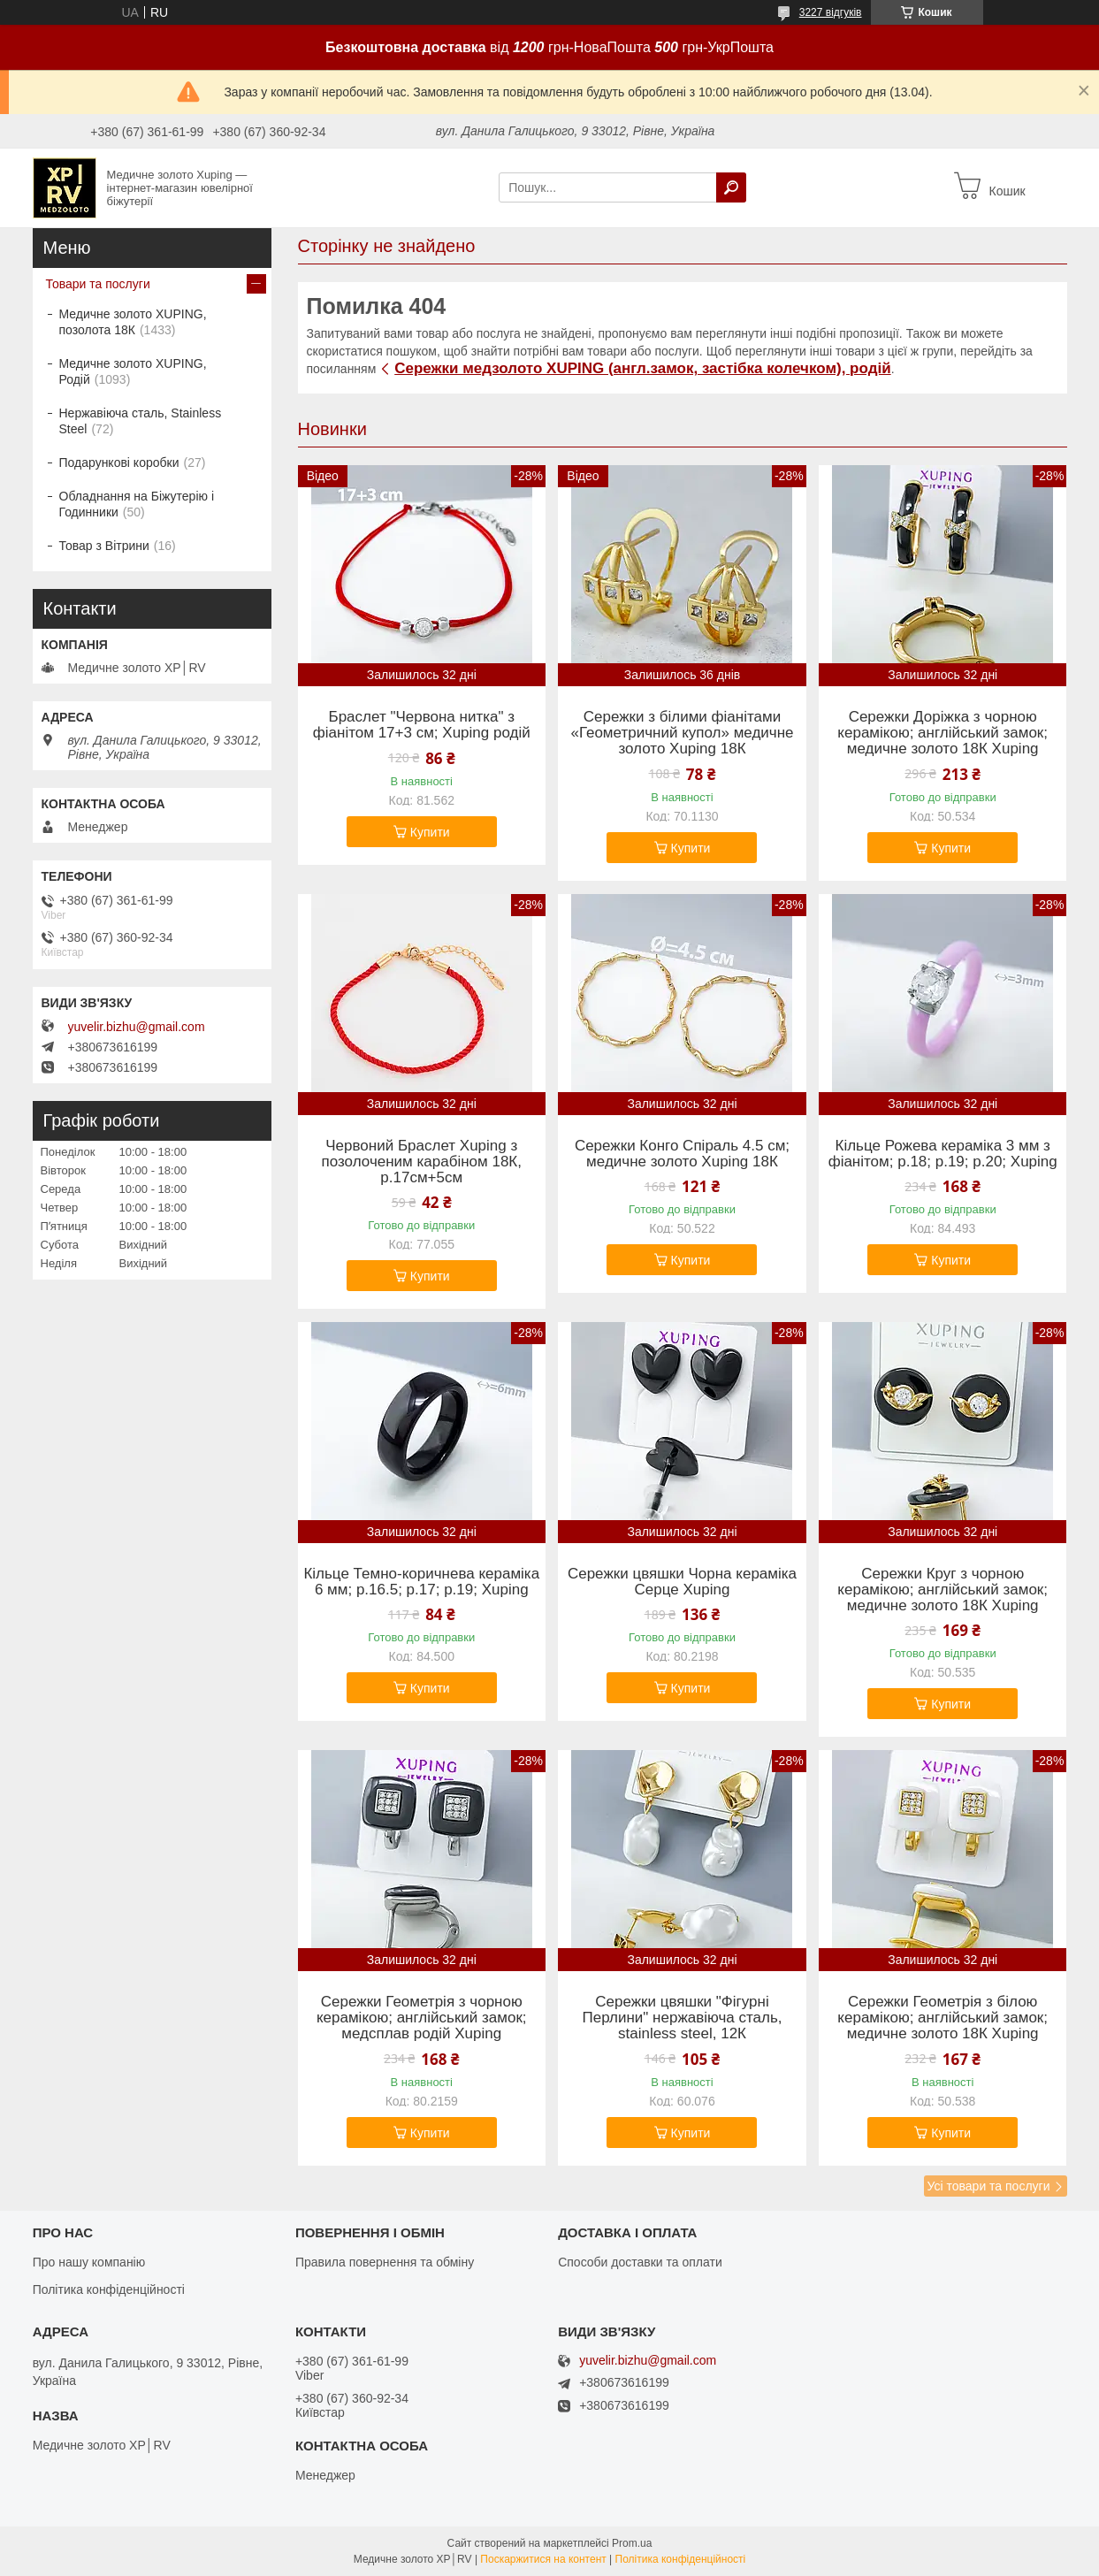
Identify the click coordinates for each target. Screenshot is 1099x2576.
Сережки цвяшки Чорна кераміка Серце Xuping (682, 1582)
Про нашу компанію (89, 2262)
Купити (430, 832)
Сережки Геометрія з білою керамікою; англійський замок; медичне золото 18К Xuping (942, 2018)
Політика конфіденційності (109, 2289)
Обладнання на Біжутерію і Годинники (137, 504)
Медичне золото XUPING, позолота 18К (133, 322)
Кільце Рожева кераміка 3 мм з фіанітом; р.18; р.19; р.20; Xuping (942, 1154)
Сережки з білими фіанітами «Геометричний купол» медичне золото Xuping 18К (681, 733)
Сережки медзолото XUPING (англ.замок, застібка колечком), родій (642, 368)
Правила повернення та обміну (384, 2262)
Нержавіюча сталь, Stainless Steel (140, 421)
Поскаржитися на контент (543, 2559)
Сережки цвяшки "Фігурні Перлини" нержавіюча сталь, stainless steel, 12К (682, 2018)
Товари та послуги (98, 284)
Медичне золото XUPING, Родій (133, 371)
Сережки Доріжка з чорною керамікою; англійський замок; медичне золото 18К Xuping (942, 733)
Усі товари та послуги (988, 2186)
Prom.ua (632, 2543)
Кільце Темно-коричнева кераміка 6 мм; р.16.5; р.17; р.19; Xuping (421, 1582)
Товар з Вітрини (104, 546)
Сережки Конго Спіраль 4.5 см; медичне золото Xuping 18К (682, 1154)
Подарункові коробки (119, 462)
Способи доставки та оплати (640, 2262)
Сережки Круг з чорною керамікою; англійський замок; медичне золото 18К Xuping (942, 1590)
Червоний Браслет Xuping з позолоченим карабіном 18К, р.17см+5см (422, 1162)
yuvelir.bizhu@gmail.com (136, 1027)
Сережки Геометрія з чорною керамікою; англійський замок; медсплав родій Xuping (422, 2018)
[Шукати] (731, 187)
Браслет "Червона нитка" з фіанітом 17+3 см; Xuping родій (421, 725)
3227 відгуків (830, 12)
